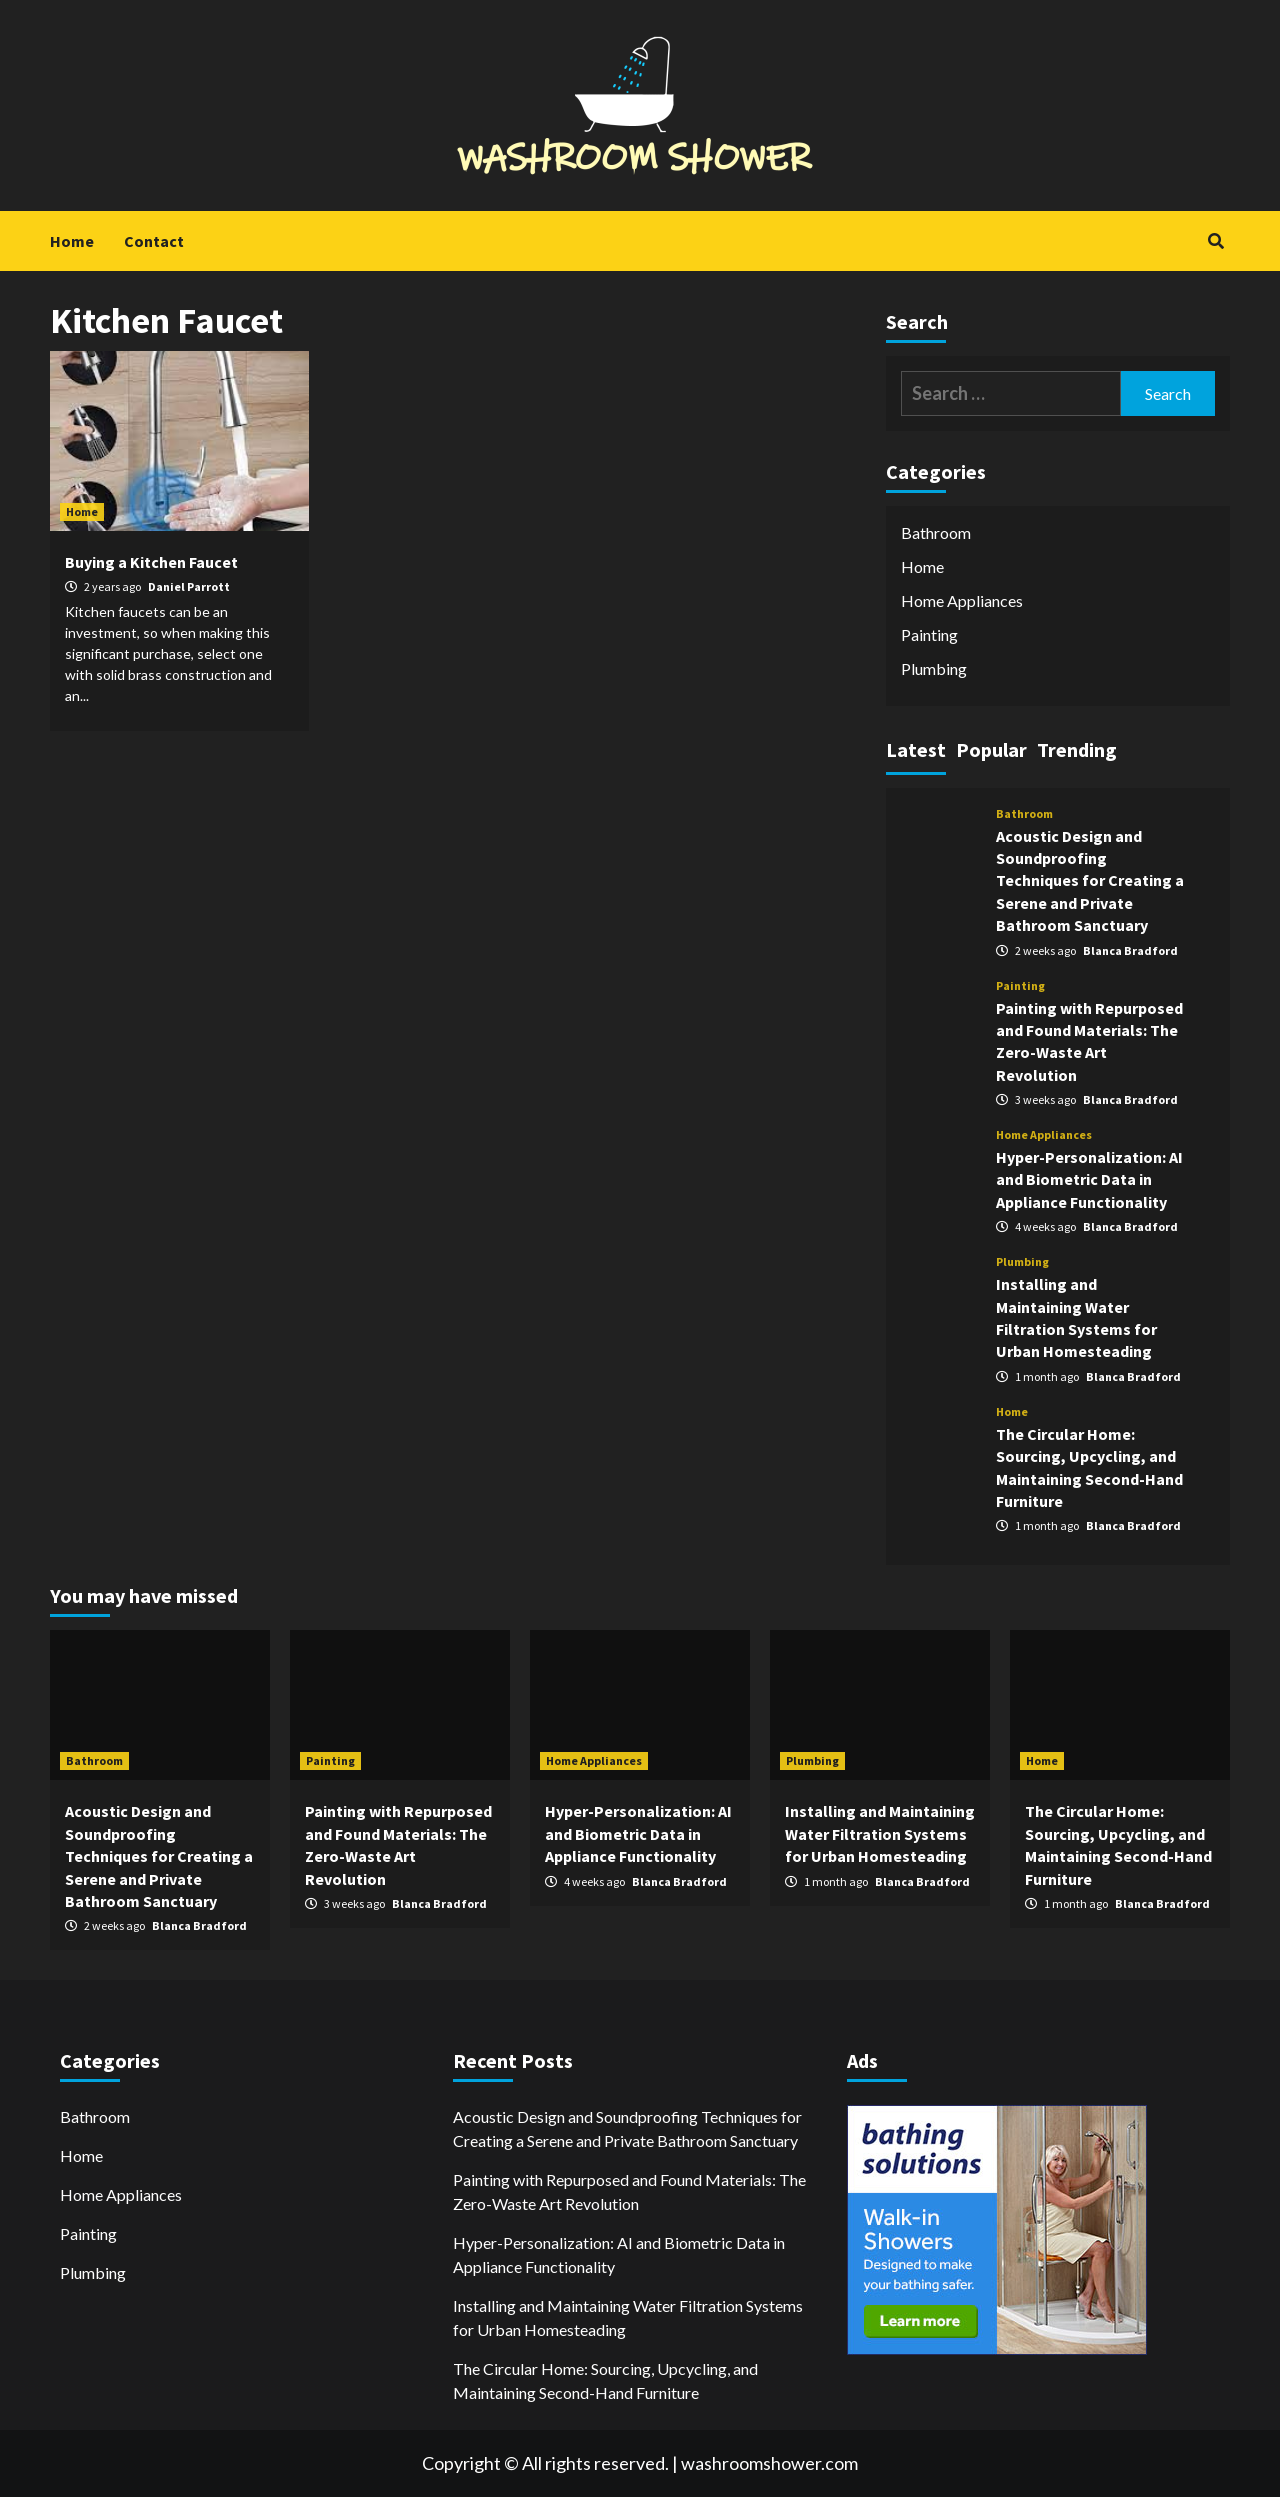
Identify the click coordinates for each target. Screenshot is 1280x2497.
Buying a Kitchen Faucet (151, 562)
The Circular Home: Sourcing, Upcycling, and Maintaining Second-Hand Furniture (605, 2380)
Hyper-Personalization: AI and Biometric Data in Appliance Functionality (1089, 1179)
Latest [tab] (916, 749)
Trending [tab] (1077, 749)
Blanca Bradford (1130, 950)
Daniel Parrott (189, 586)
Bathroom (936, 532)
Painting (929, 634)
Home (72, 241)
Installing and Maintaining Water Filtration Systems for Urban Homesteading (880, 1833)
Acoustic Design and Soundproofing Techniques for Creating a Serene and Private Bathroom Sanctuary (1090, 881)
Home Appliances (962, 600)
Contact (154, 241)
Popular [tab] (991, 749)
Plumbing (934, 668)
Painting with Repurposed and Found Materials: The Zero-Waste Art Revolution (629, 2191)
